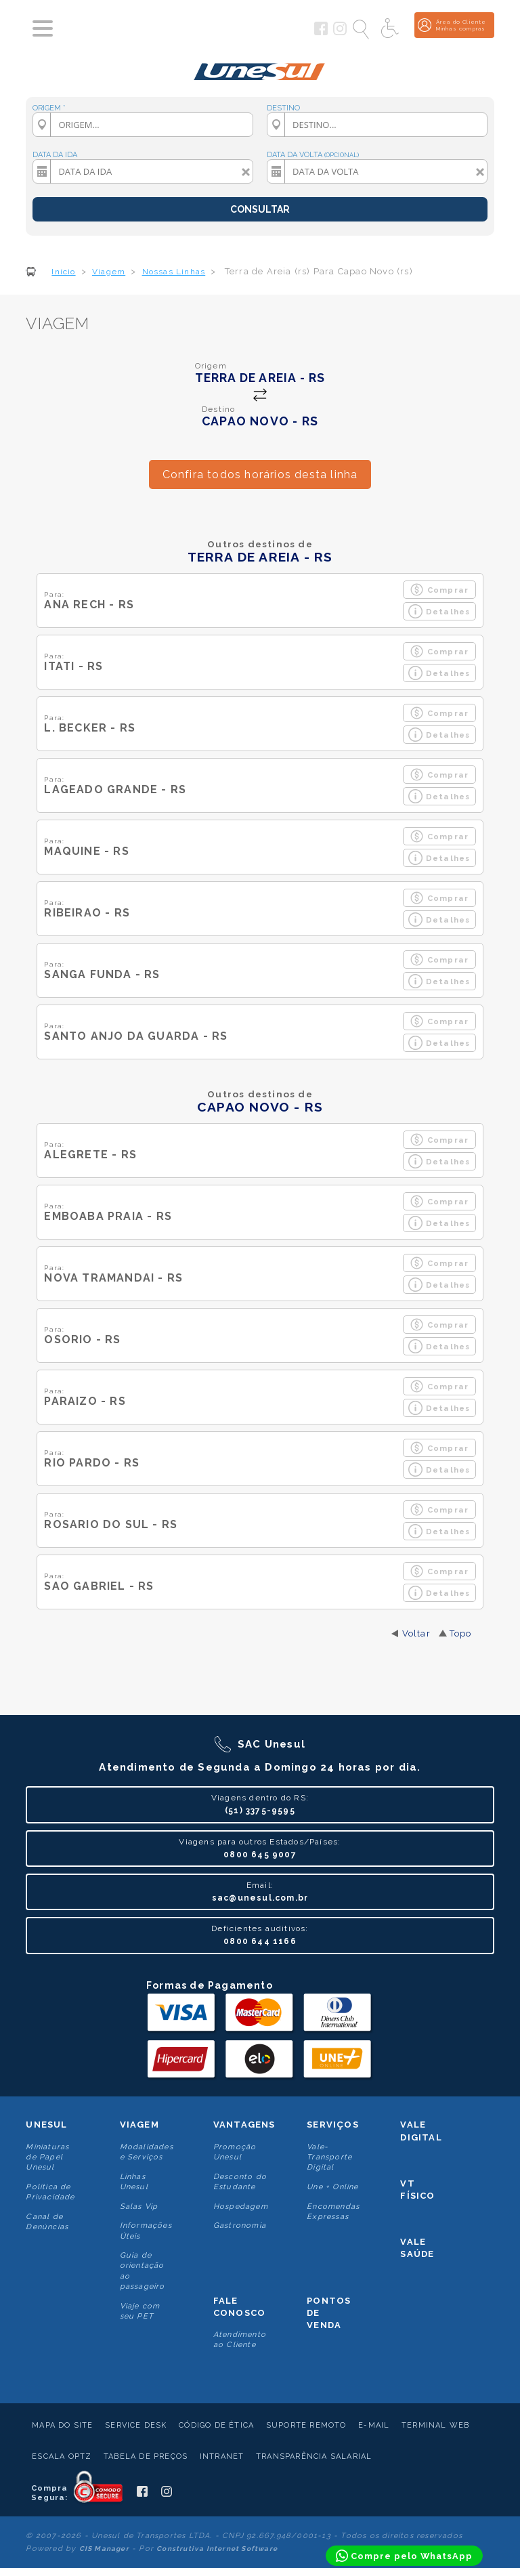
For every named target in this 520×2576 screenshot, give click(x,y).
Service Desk (136, 2425)
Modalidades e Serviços (146, 2151)
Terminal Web (435, 2425)
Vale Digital (420, 2130)
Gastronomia (239, 2225)
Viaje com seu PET (140, 2311)
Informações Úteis (146, 2230)
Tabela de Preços (146, 2456)
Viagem (139, 2124)
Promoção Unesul (235, 2151)
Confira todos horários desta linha (260, 474)
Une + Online (332, 2186)
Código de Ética (216, 2425)
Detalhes (439, 611)
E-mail (373, 2425)
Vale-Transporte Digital (329, 2157)
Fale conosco (239, 2307)
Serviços (333, 2124)
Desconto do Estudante (240, 2181)
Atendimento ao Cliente (239, 2339)
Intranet (222, 2456)
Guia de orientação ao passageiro (142, 2271)
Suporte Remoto (306, 2425)
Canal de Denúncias (47, 2221)
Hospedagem (240, 2206)
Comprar (439, 590)
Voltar (416, 1633)
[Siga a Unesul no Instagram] (340, 32)
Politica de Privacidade (50, 2191)
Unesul (46, 2124)
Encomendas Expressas (333, 2211)
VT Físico (417, 2189)
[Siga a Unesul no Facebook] (321, 32)
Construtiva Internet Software (217, 2548)
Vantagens (244, 2124)
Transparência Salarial (314, 2456)
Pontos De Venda (329, 2313)
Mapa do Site (62, 2425)
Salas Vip (139, 2206)
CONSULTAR (260, 209)
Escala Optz (61, 2456)
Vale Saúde (417, 2248)
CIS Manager (104, 2548)
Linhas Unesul (134, 2181)
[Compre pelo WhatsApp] (404, 2556)
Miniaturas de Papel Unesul (47, 2157)
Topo (461, 1633)
